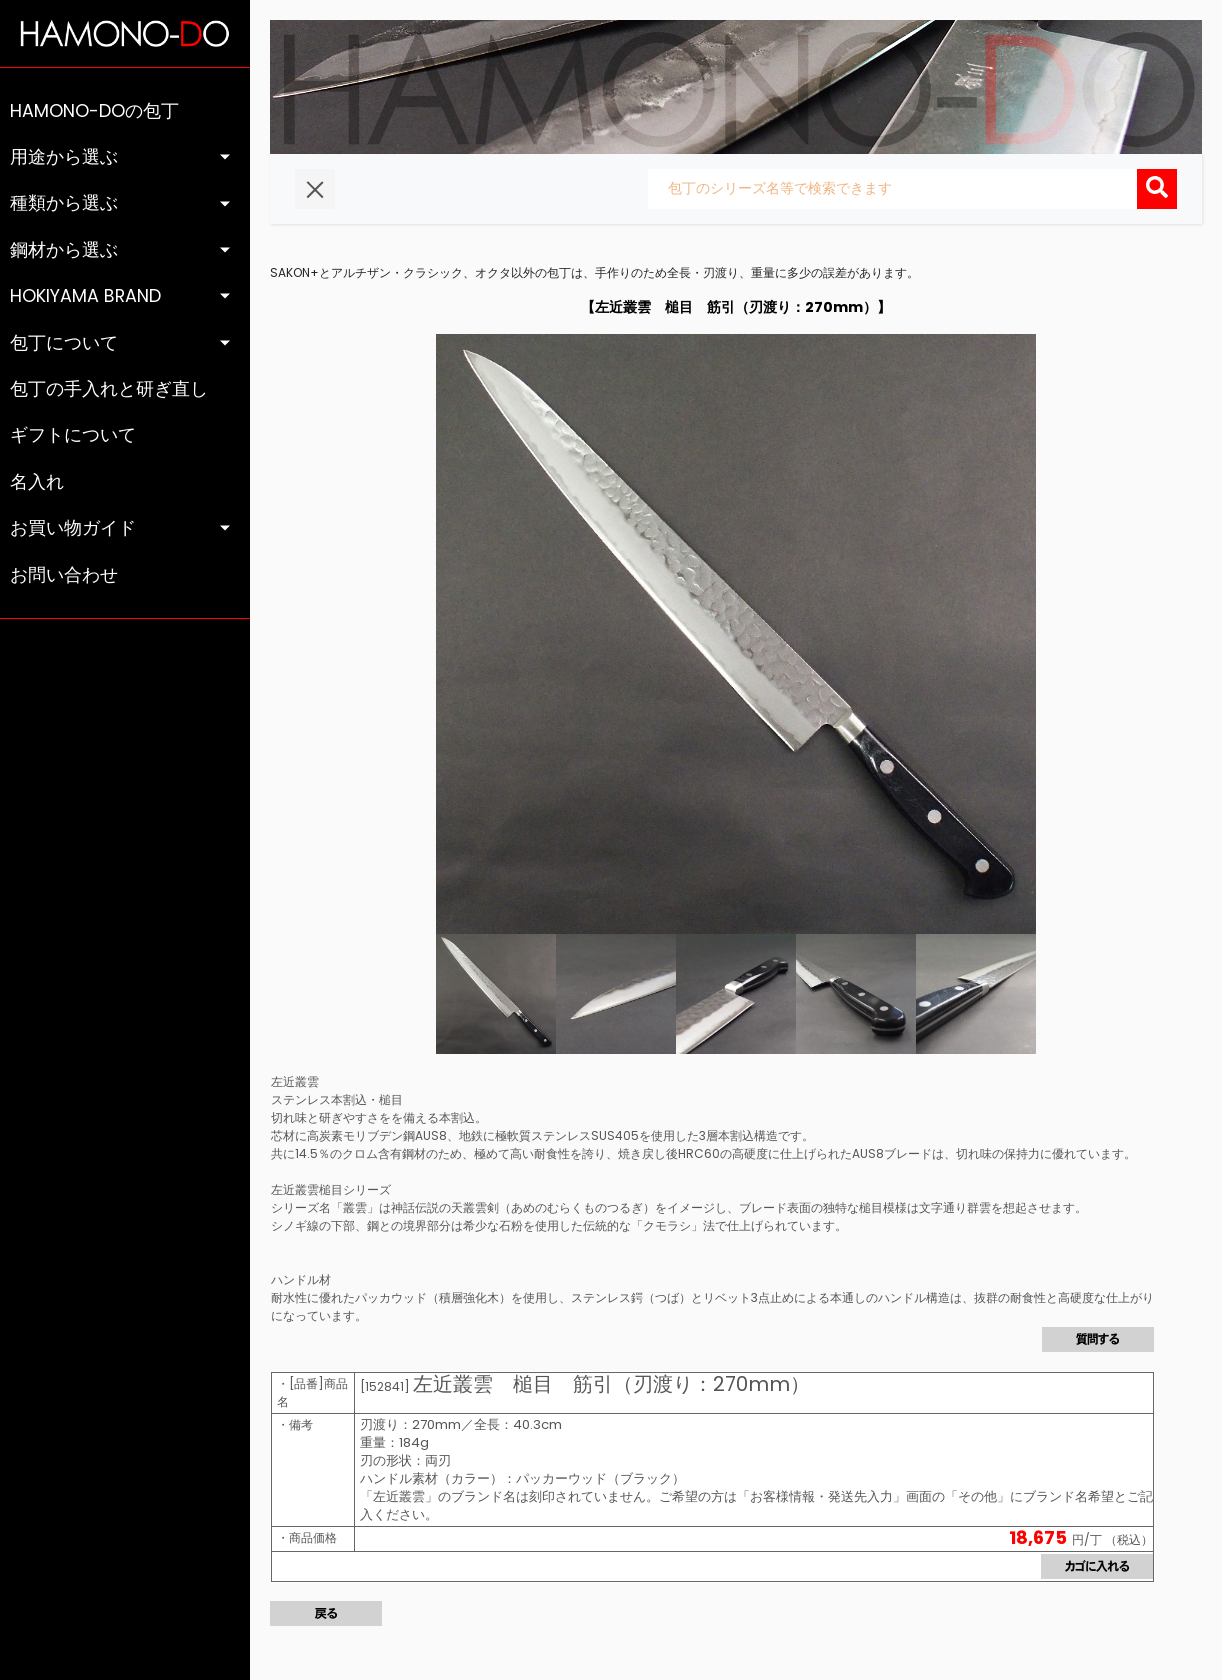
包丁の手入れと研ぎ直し (109, 389)
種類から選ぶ (64, 203)
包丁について (64, 343)
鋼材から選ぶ (64, 250)
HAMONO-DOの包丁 (94, 111)
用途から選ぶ (64, 157)
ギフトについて (73, 435)
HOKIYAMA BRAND (85, 296)
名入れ (37, 482)
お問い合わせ (64, 575)
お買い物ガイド (73, 528)
